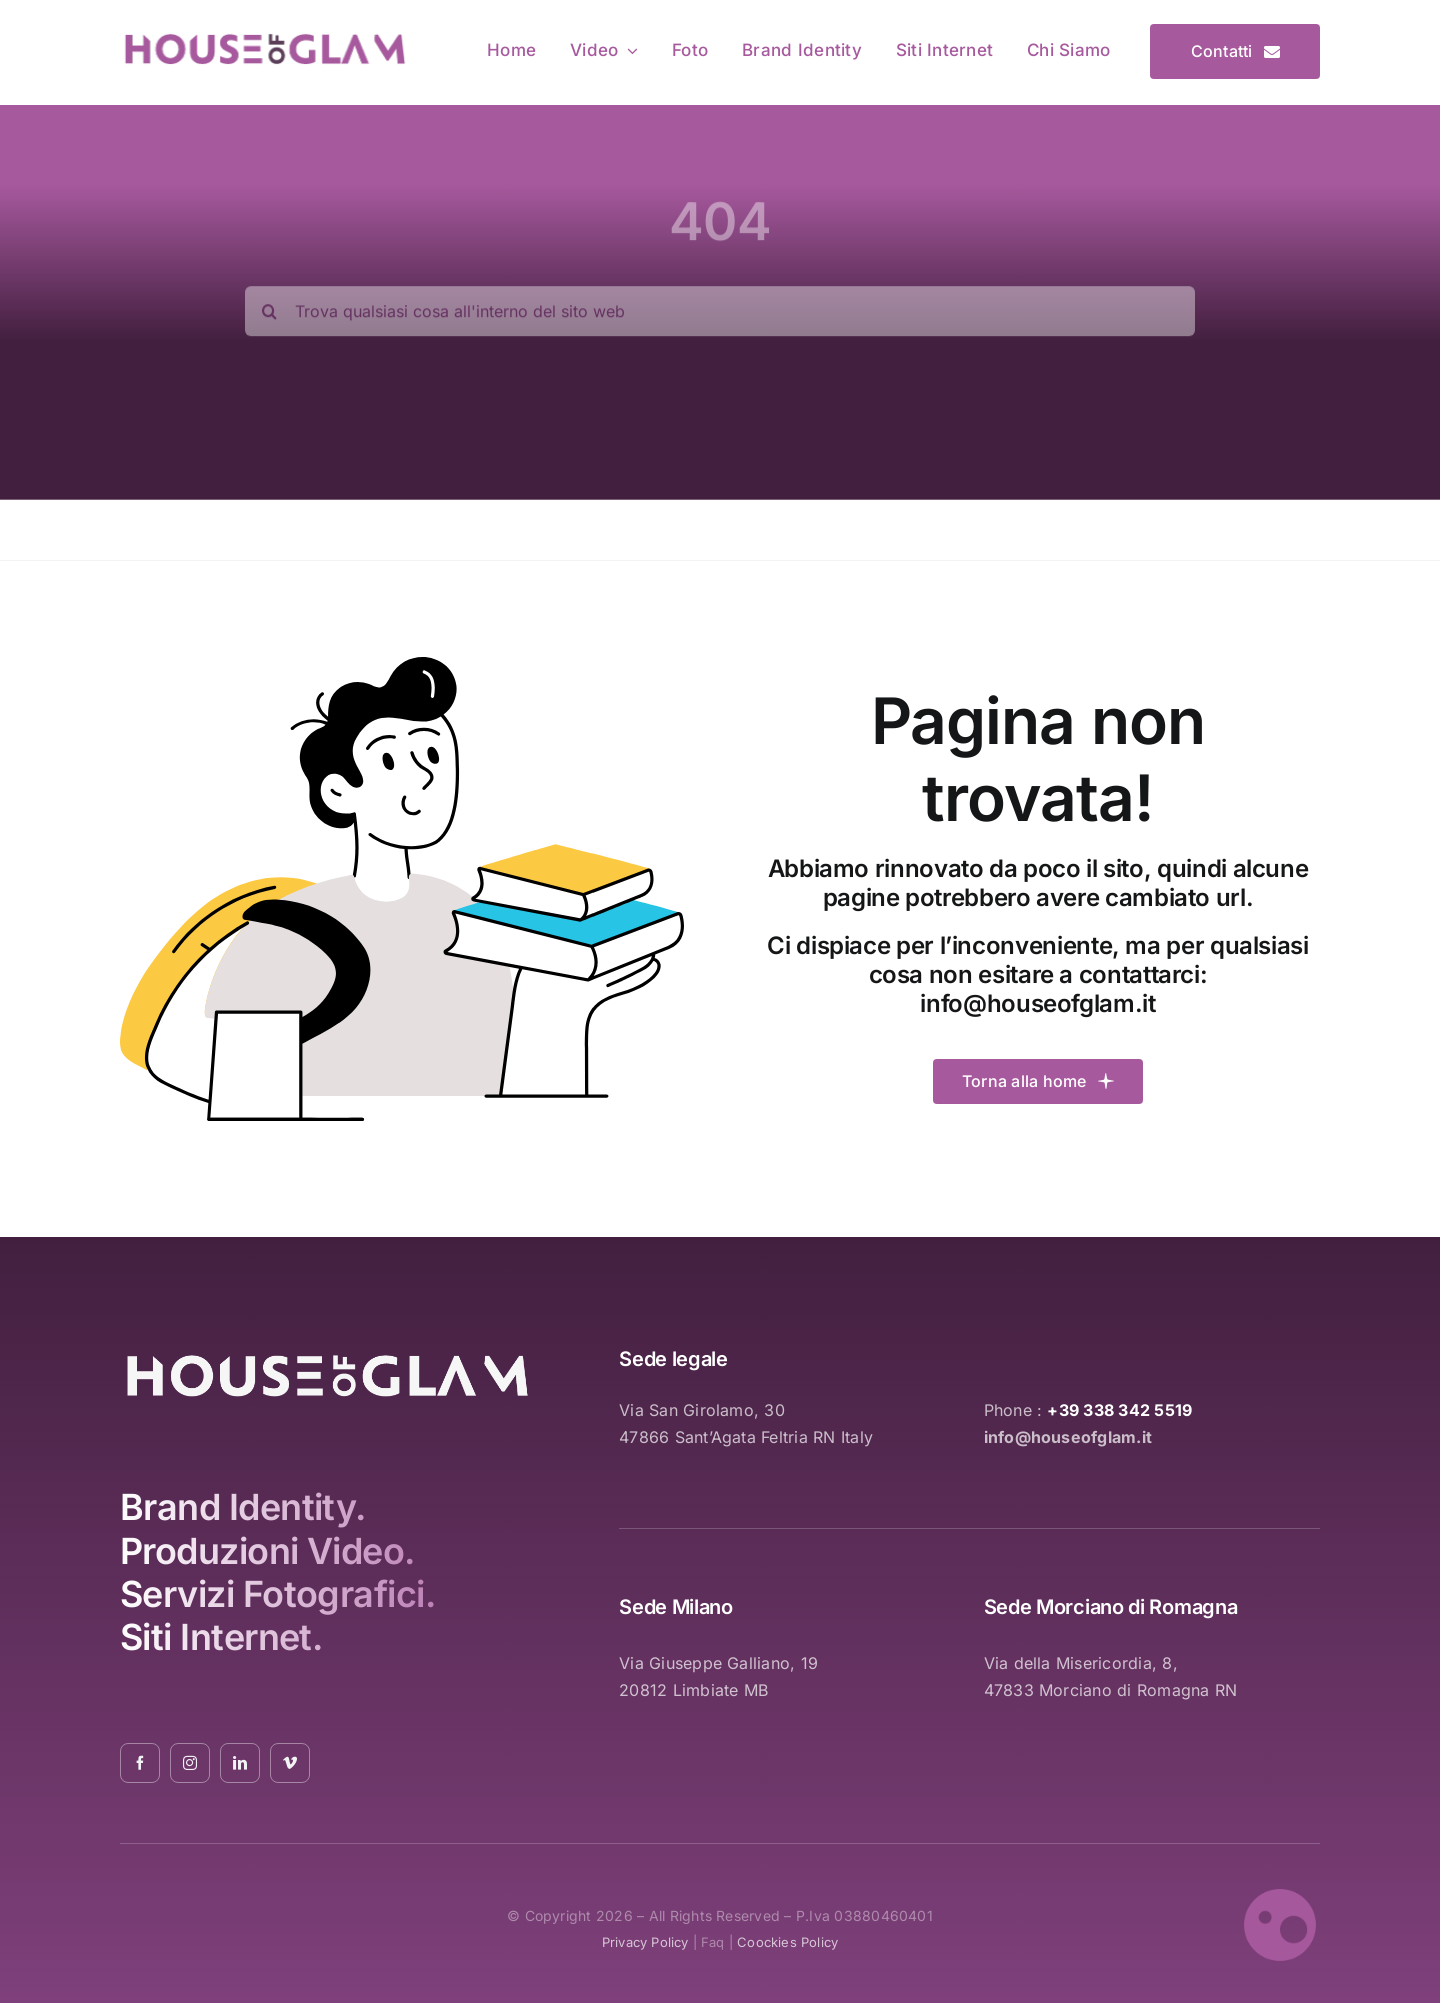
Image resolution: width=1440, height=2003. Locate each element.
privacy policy (645, 1942)
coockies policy (787, 1942)
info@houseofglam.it (1037, 1003)
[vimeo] (290, 1763)
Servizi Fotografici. (277, 1594)
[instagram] (190, 1763)
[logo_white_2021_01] (327, 1357)
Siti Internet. (221, 1637)
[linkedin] (240, 1763)
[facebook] (140, 1763)
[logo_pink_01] (264, 37)
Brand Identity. (243, 1507)
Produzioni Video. (267, 1551)
